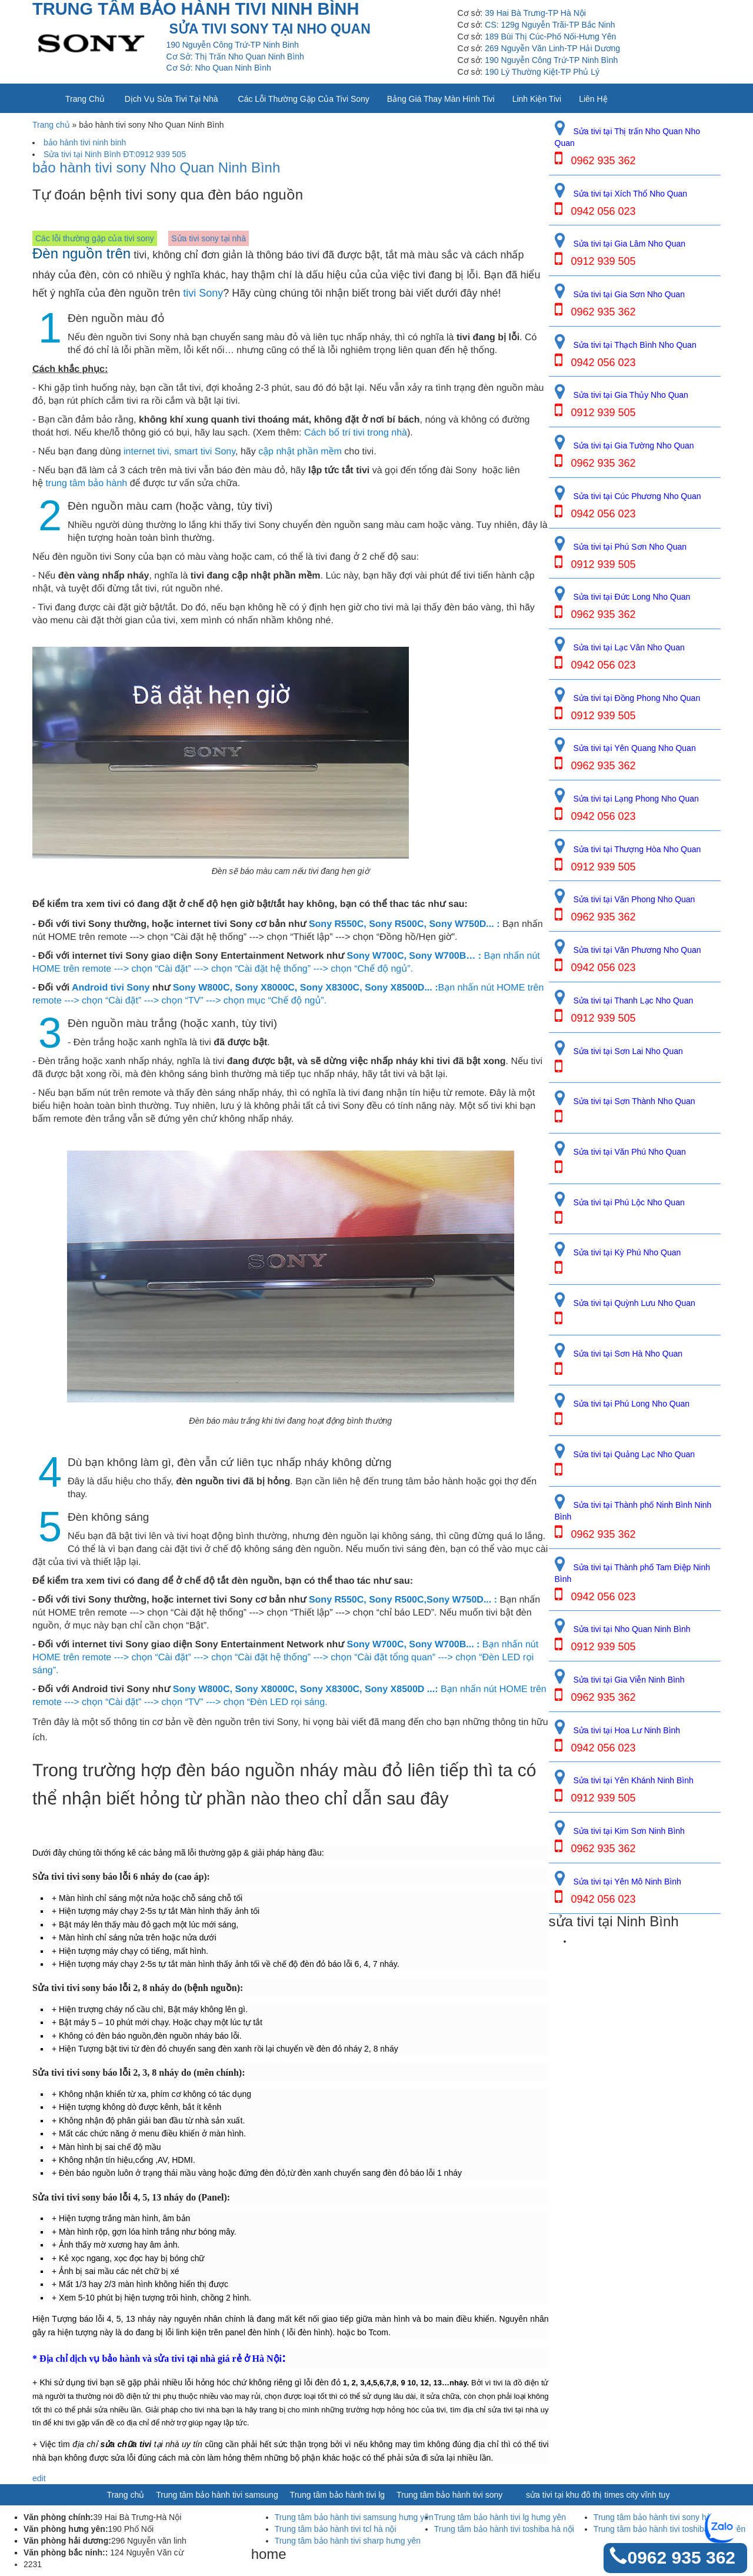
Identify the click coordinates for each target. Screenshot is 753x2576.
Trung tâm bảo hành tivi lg (337, 2494)
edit (39, 2478)
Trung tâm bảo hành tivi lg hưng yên (500, 2517)
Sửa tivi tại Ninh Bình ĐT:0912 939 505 (115, 154)
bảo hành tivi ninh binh (85, 142)
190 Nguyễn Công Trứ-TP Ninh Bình (551, 60)
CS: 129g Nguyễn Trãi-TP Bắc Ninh (550, 24)
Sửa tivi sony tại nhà (208, 238)
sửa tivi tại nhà (184, 2359)
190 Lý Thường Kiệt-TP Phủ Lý (542, 72)
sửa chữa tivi (125, 2444)
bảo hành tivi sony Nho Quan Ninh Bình (156, 167)
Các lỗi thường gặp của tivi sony (303, 99)
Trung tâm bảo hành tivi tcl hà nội (336, 2529)
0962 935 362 (681, 2557)
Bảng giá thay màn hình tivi (441, 99)
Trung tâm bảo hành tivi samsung (217, 2494)
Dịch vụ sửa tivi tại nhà (171, 99)
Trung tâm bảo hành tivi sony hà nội (659, 2517)
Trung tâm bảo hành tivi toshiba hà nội (504, 2529)
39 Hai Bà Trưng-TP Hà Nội (535, 13)
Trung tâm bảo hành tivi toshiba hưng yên (670, 2529)
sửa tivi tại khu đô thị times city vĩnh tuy (597, 2494)
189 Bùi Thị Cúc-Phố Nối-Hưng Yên (550, 36)
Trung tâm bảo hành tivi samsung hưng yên (354, 2517)
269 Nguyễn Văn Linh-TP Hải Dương (552, 48)
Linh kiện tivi (536, 99)
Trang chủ (85, 99)
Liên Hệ (593, 99)
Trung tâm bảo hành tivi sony (449, 2494)
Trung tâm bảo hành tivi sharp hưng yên (348, 2540)
